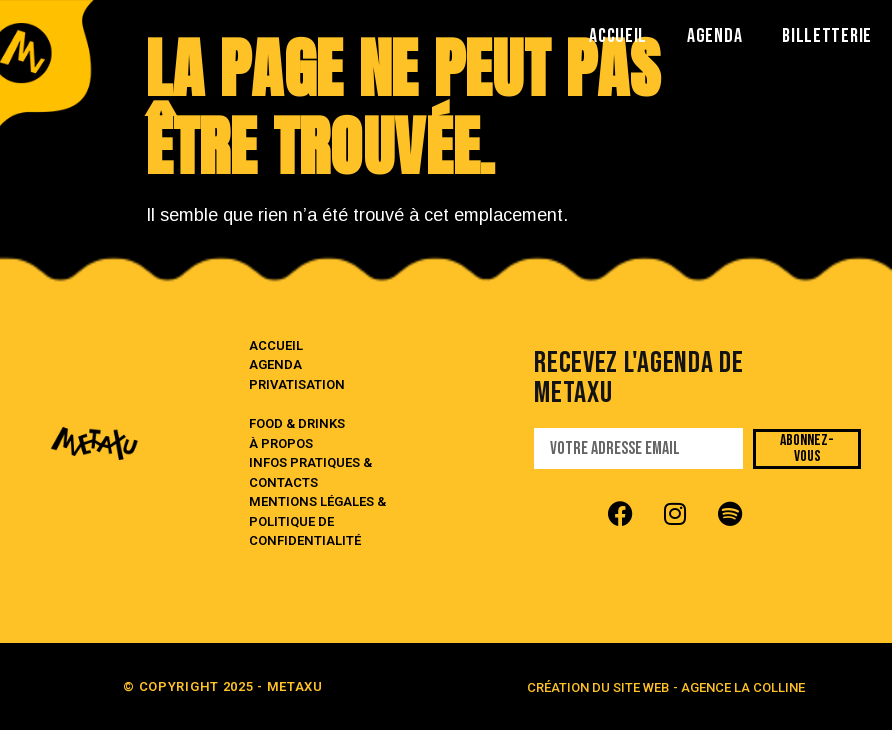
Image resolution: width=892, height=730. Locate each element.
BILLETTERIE (827, 36)
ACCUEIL (618, 36)
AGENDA (714, 36)
